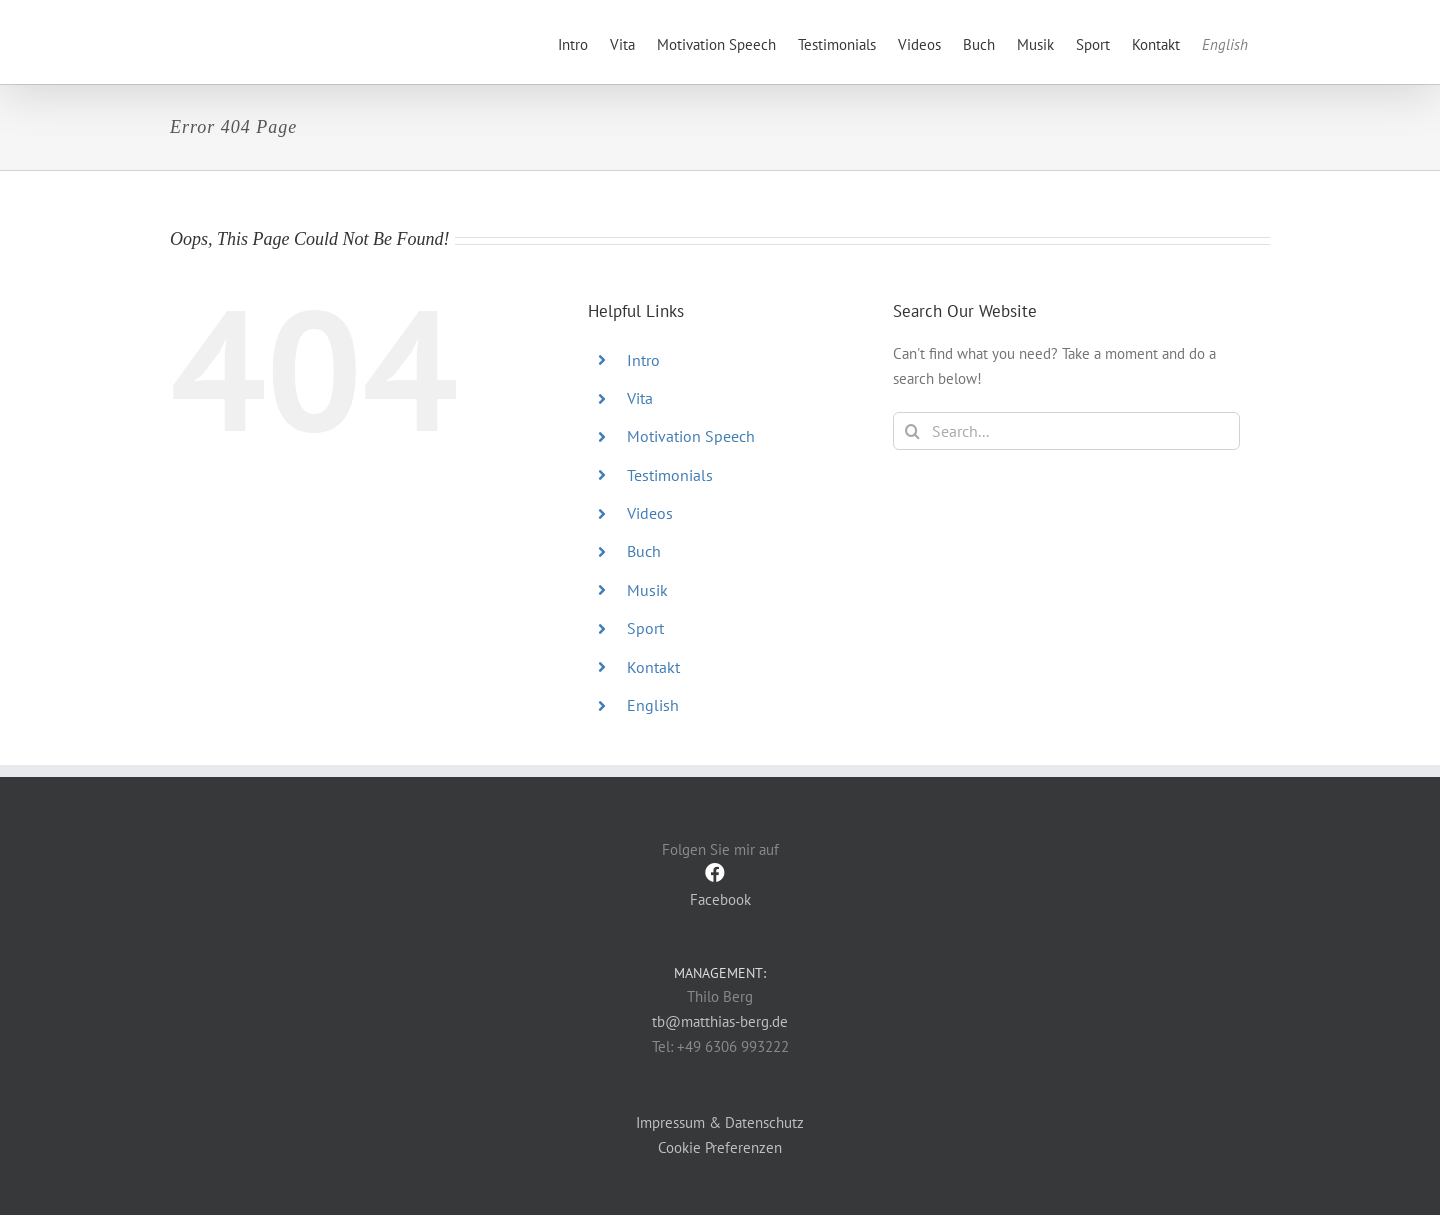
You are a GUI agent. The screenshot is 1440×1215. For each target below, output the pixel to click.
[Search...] (1066, 431)
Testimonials (670, 475)
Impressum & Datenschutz (720, 1121)
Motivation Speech (691, 436)
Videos (650, 513)
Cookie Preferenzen (720, 1147)
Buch (644, 551)
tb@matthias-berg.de (720, 1021)
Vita (640, 398)
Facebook (720, 885)
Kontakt (653, 667)
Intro (643, 360)
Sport (645, 628)
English (653, 705)
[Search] (912, 431)
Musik (647, 590)
